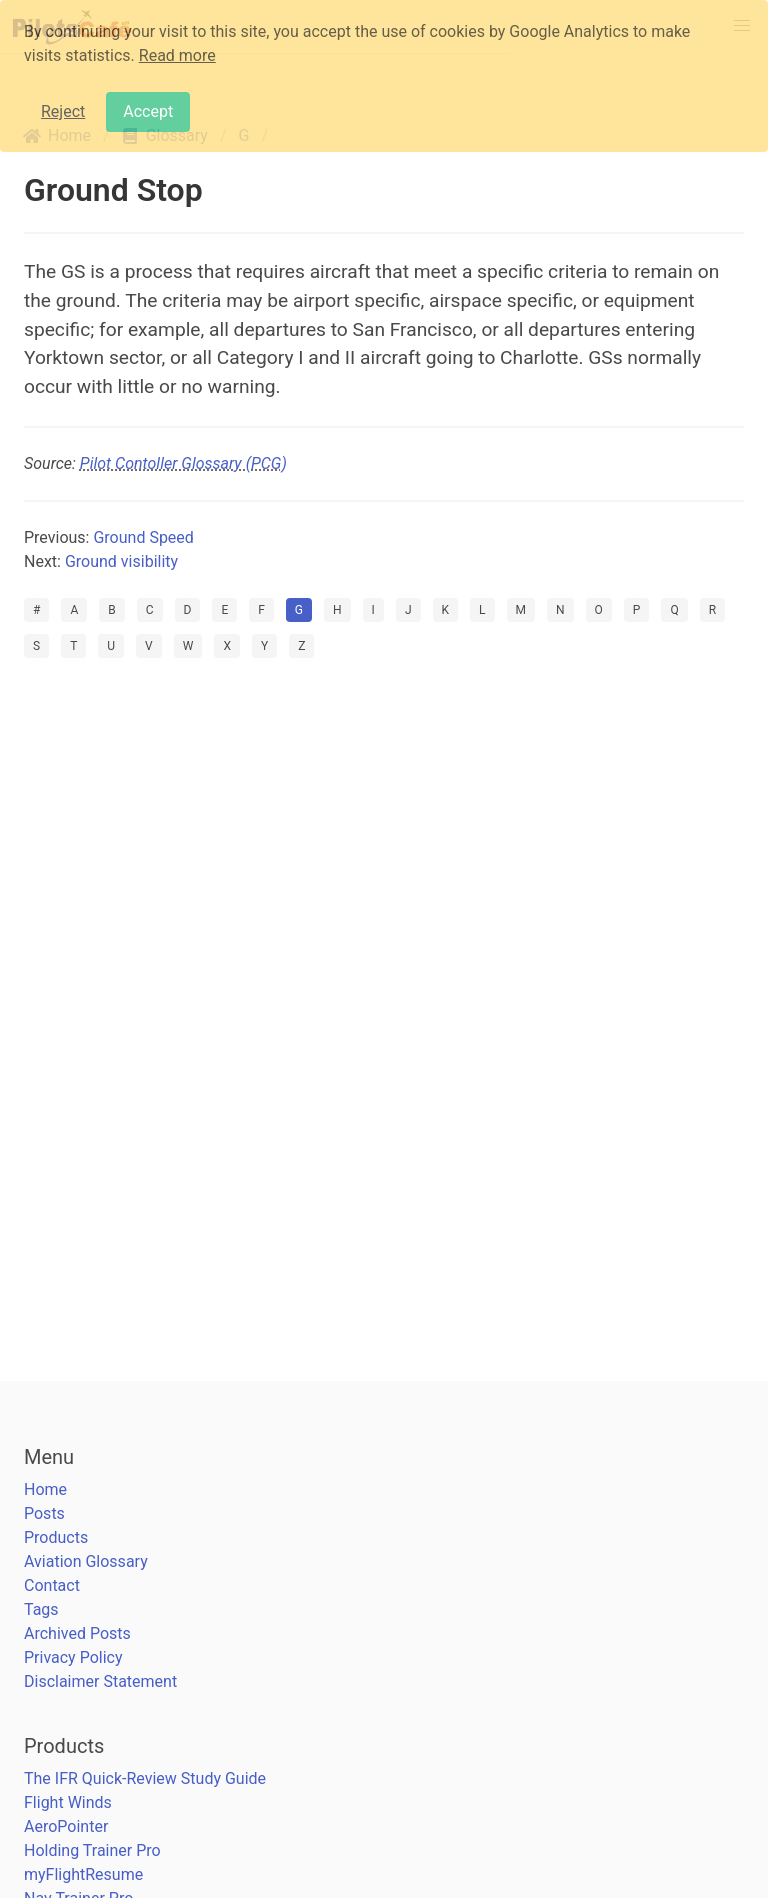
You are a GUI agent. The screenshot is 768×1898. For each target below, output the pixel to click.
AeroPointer (66, 1826)
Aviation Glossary (86, 1561)
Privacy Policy (73, 1657)
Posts (44, 1513)
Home (45, 1489)
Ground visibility (121, 561)
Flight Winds (68, 1802)
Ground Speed (143, 537)
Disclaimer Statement (100, 1681)
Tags (41, 1609)
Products (56, 1537)
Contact (52, 1585)
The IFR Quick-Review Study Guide (145, 1778)
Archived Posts (77, 1633)
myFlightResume (83, 1874)
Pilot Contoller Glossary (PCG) (183, 463)
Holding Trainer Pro (92, 1850)
